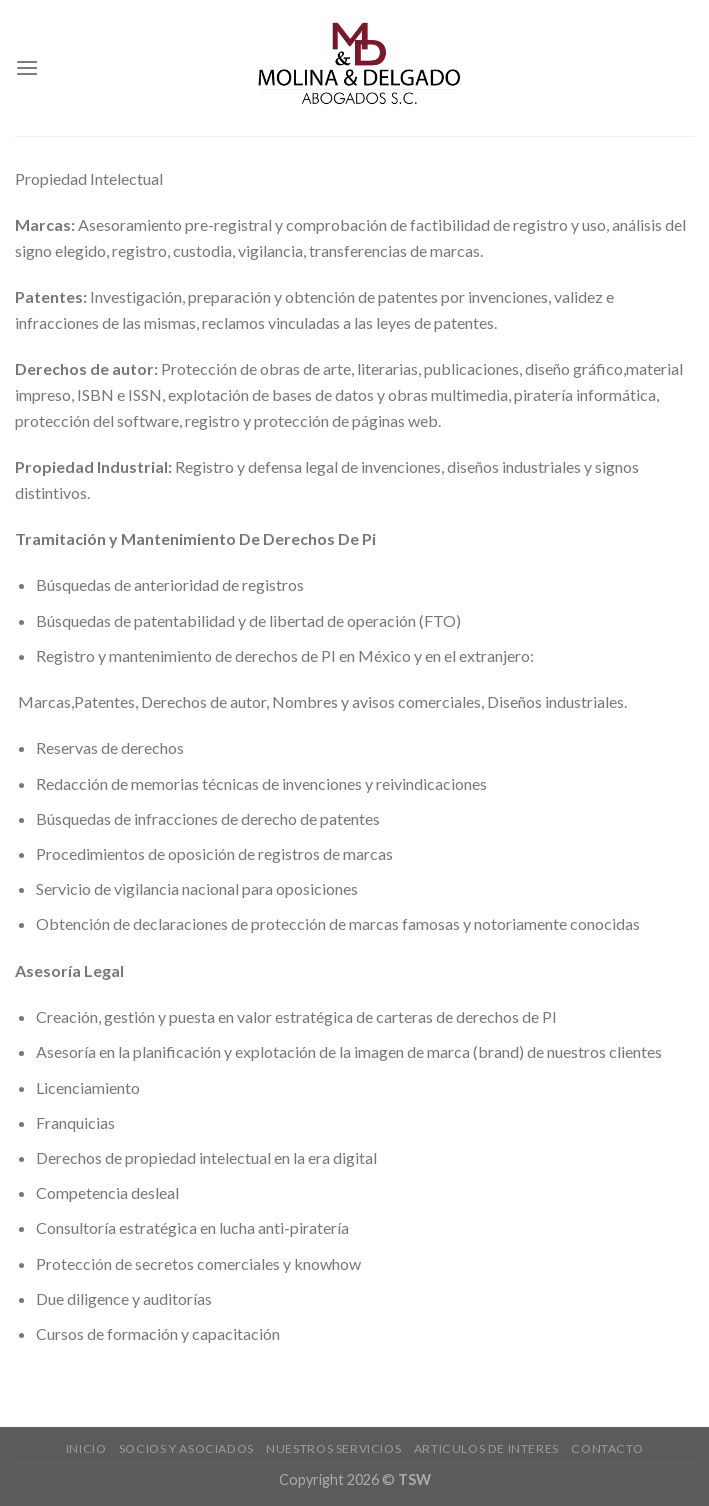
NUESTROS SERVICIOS (333, 1448)
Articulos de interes (486, 1448)
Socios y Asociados (186, 1448)
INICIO (86, 1448)
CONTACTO (607, 1448)
